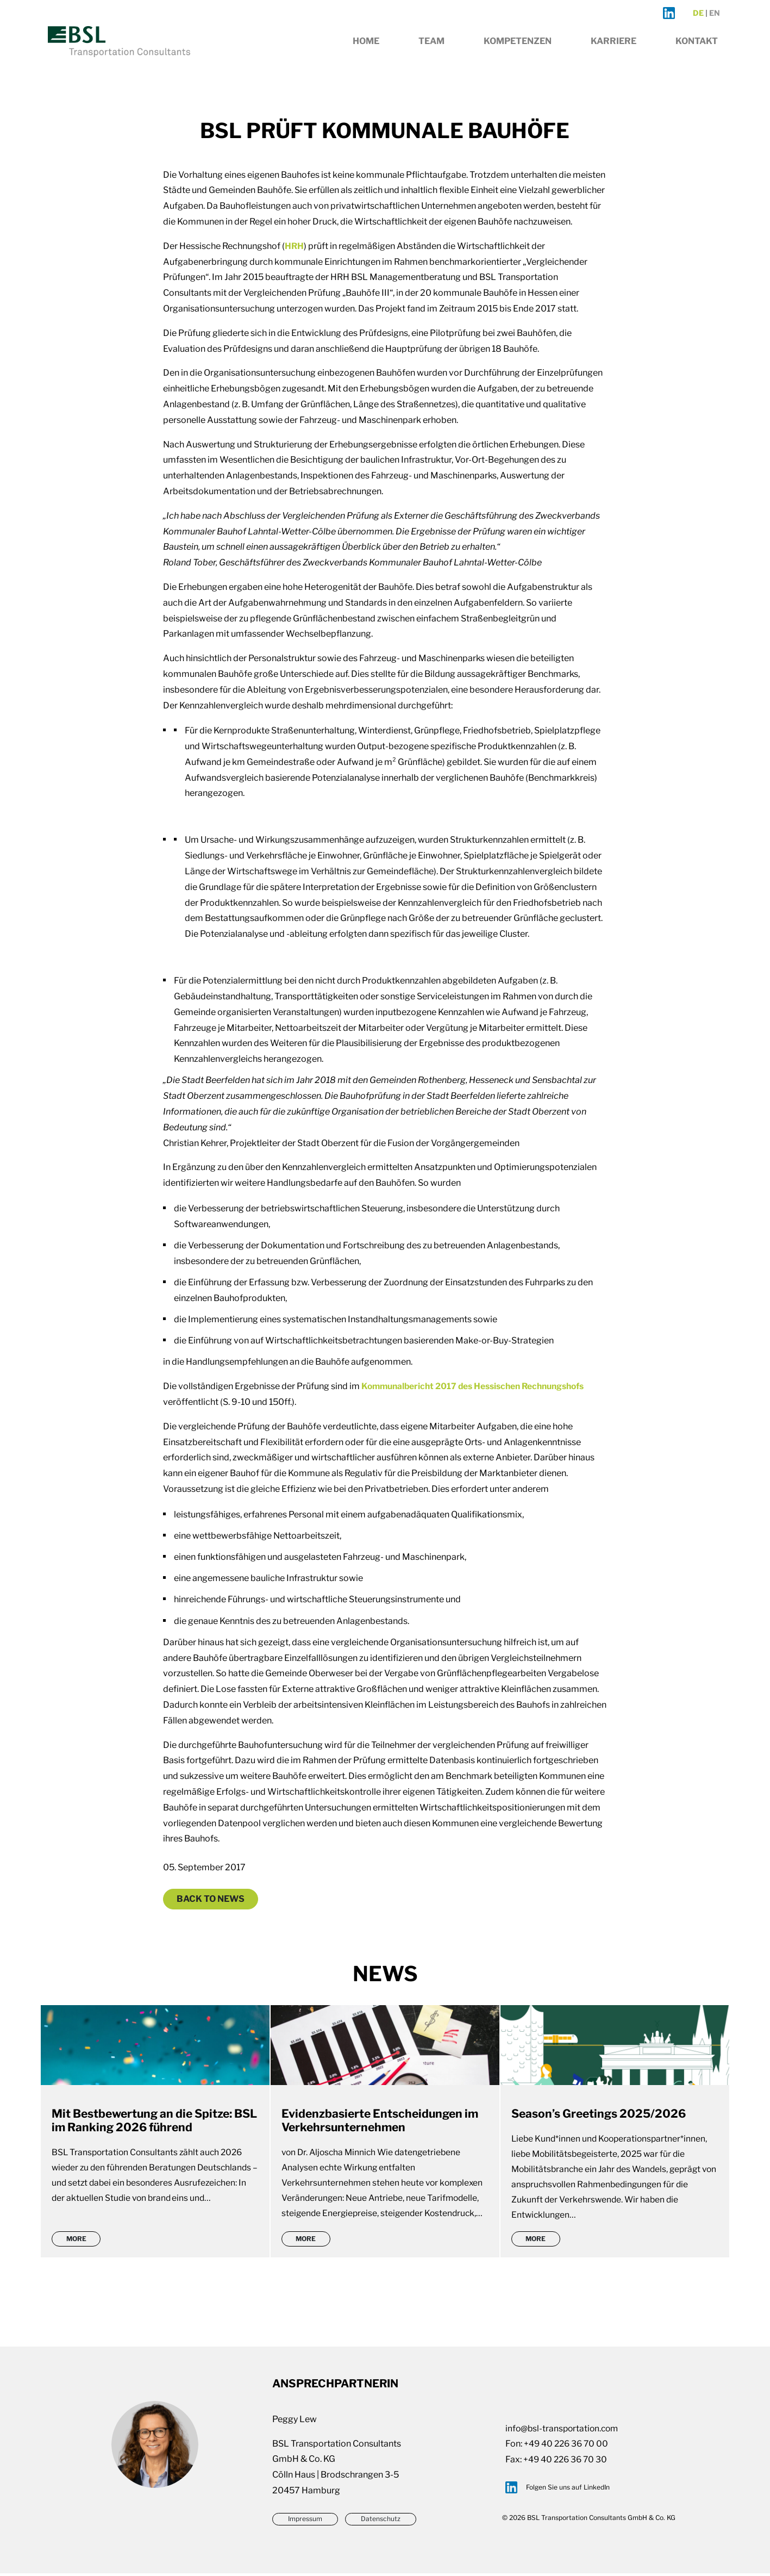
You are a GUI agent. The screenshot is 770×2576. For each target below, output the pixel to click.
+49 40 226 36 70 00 (567, 2446)
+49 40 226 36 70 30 (566, 2462)
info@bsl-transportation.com (563, 2431)
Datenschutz (383, 2522)
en (714, 22)
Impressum (305, 2522)
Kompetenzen (518, 52)
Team (431, 52)
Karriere (613, 52)
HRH (294, 246)
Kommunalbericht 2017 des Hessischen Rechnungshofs (476, 1386)
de (698, 22)
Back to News (211, 1899)
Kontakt (696, 52)
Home (366, 52)
